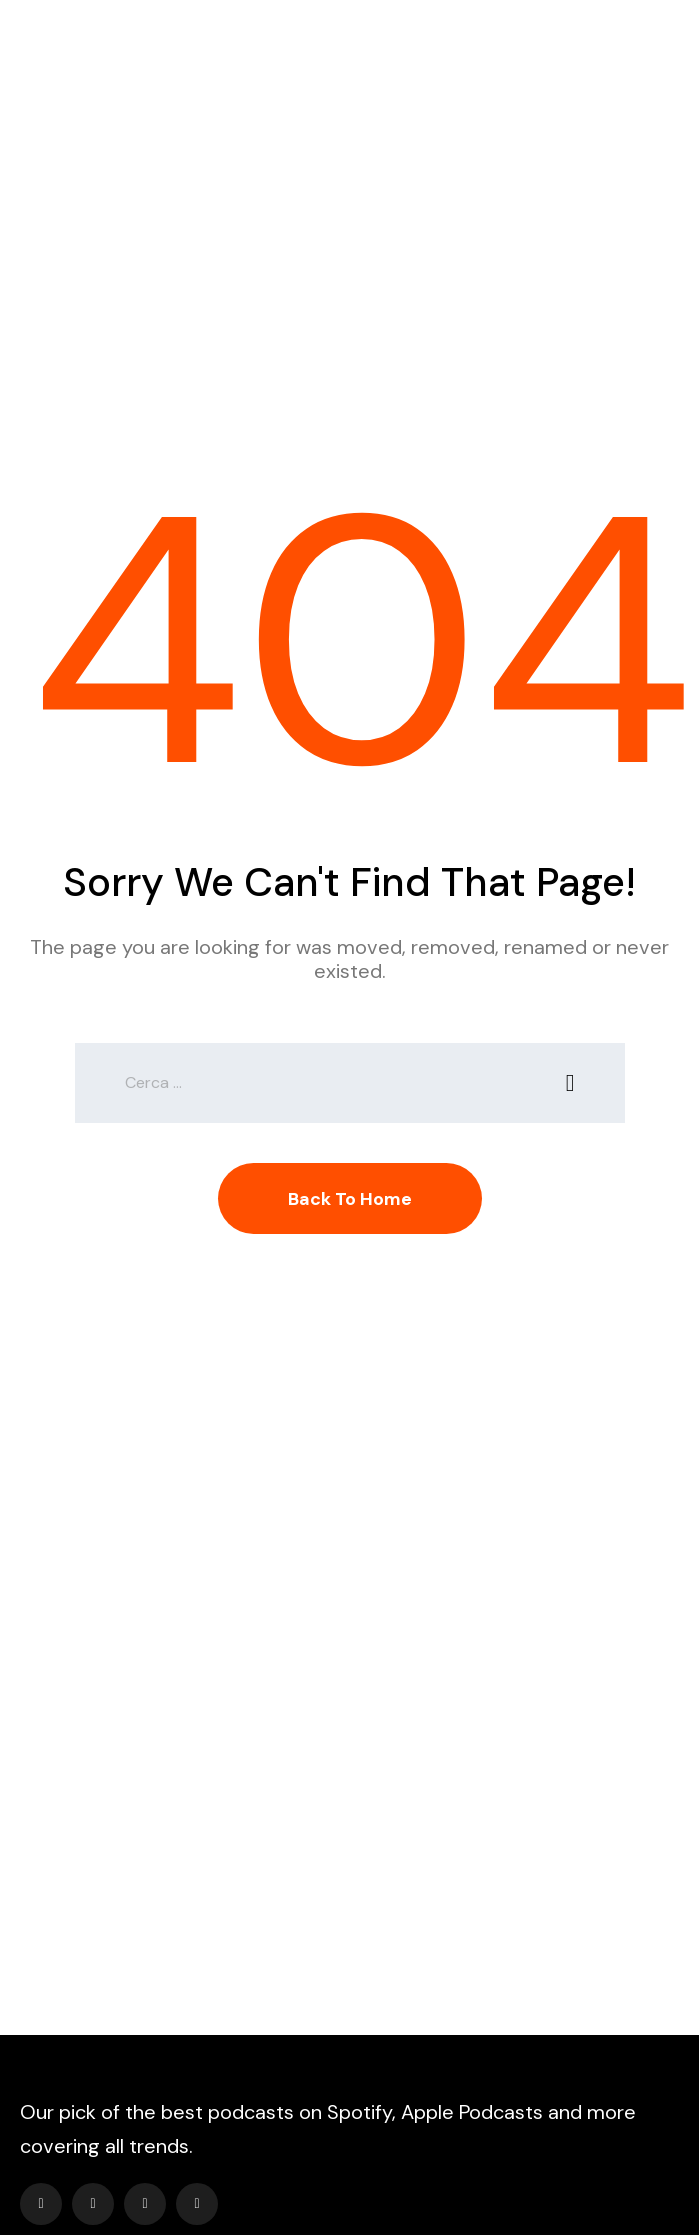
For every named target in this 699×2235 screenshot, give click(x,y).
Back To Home (350, 1199)
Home (282, 260)
